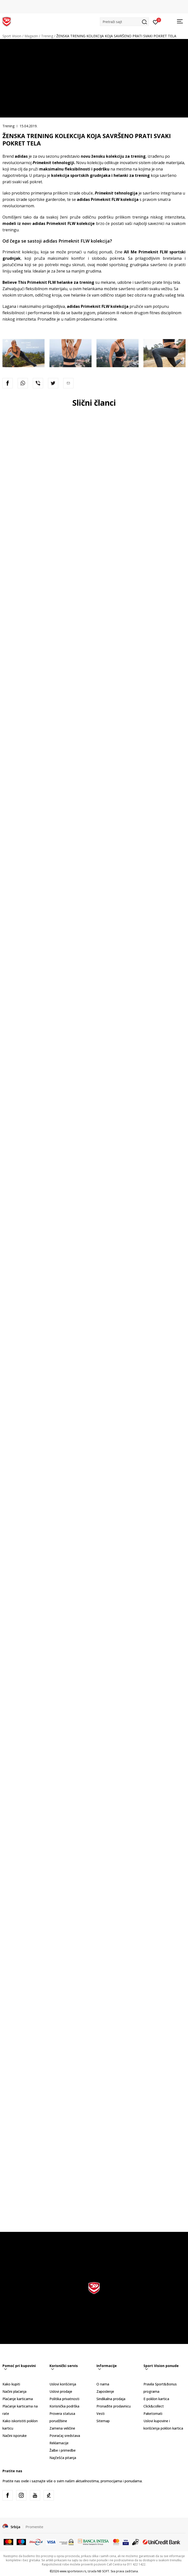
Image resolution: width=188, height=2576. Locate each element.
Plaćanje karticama (17, 2398)
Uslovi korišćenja (62, 2384)
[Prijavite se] (156, 22)
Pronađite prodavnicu (113, 2406)
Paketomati (152, 2413)
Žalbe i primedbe (62, 2450)
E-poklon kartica (156, 2398)
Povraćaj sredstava (64, 2435)
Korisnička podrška (64, 2406)
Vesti (100, 2413)
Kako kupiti (11, 2384)
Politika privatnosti (64, 2398)
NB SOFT (103, 2571)
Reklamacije (59, 2443)
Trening (47, 36)
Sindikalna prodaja (110, 2398)
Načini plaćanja (14, 2391)
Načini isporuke (14, 2435)
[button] (124, 21)
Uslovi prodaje (60, 2391)
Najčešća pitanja (62, 2457)
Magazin (31, 36)
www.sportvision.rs (73, 2571)
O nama (102, 2384)
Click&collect (153, 2406)
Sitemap (103, 2421)
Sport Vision (11, 36)
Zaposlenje (105, 2391)
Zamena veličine (62, 2428)
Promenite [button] (34, 2526)
